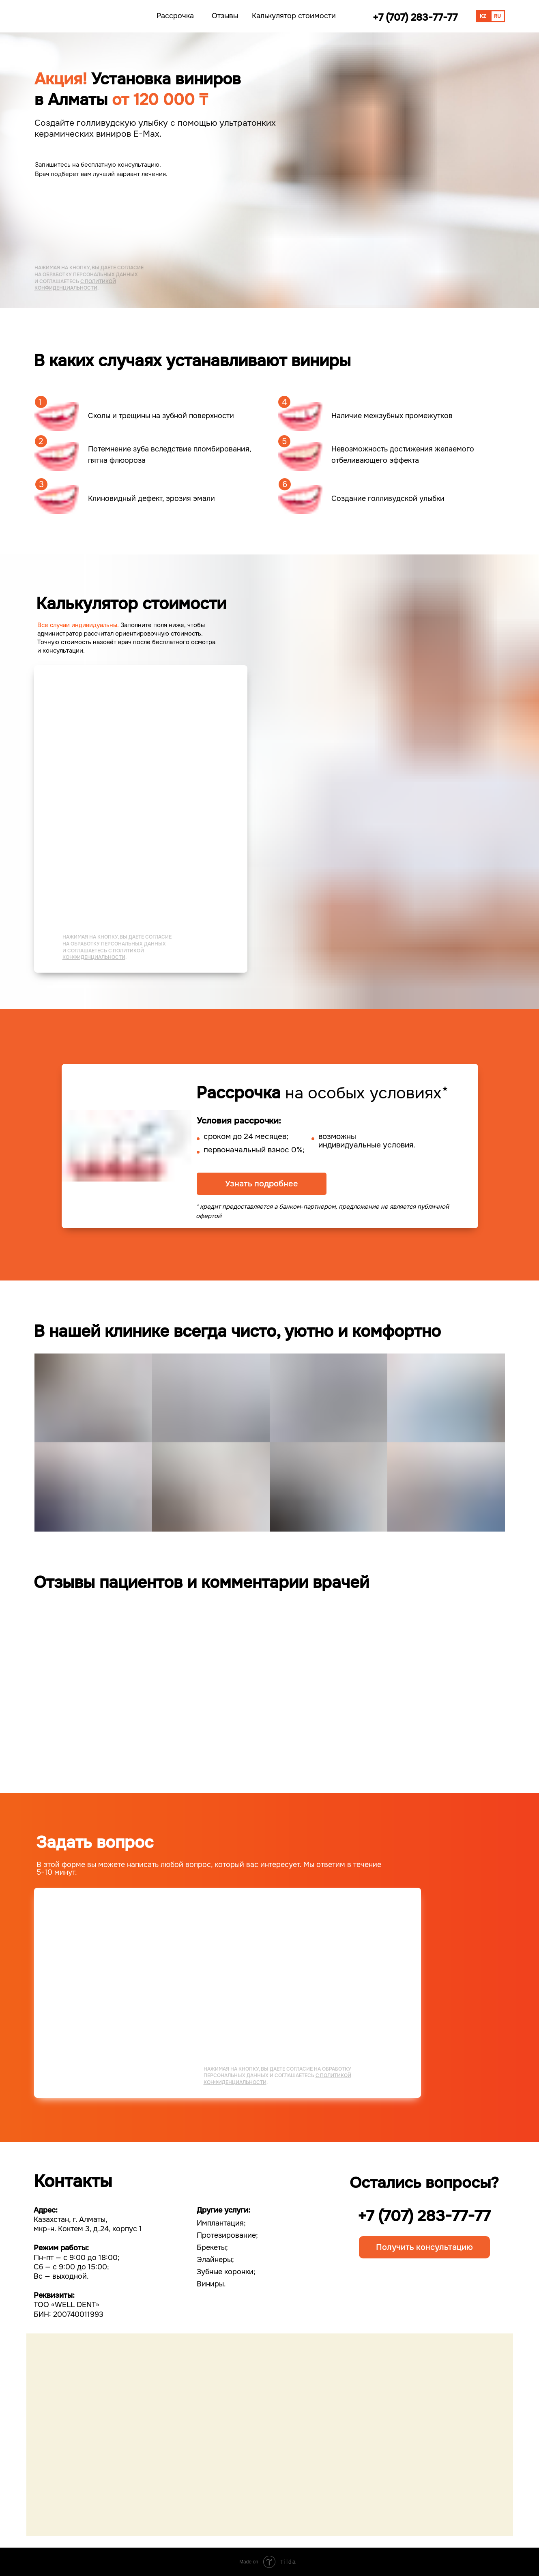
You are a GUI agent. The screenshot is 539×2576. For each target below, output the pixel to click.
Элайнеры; (215, 2259)
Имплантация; (221, 2223)
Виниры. (211, 2284)
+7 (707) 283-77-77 (424, 2216)
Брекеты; (212, 2247)
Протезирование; (227, 2235)
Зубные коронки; (226, 2271)
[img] (75, 16)
